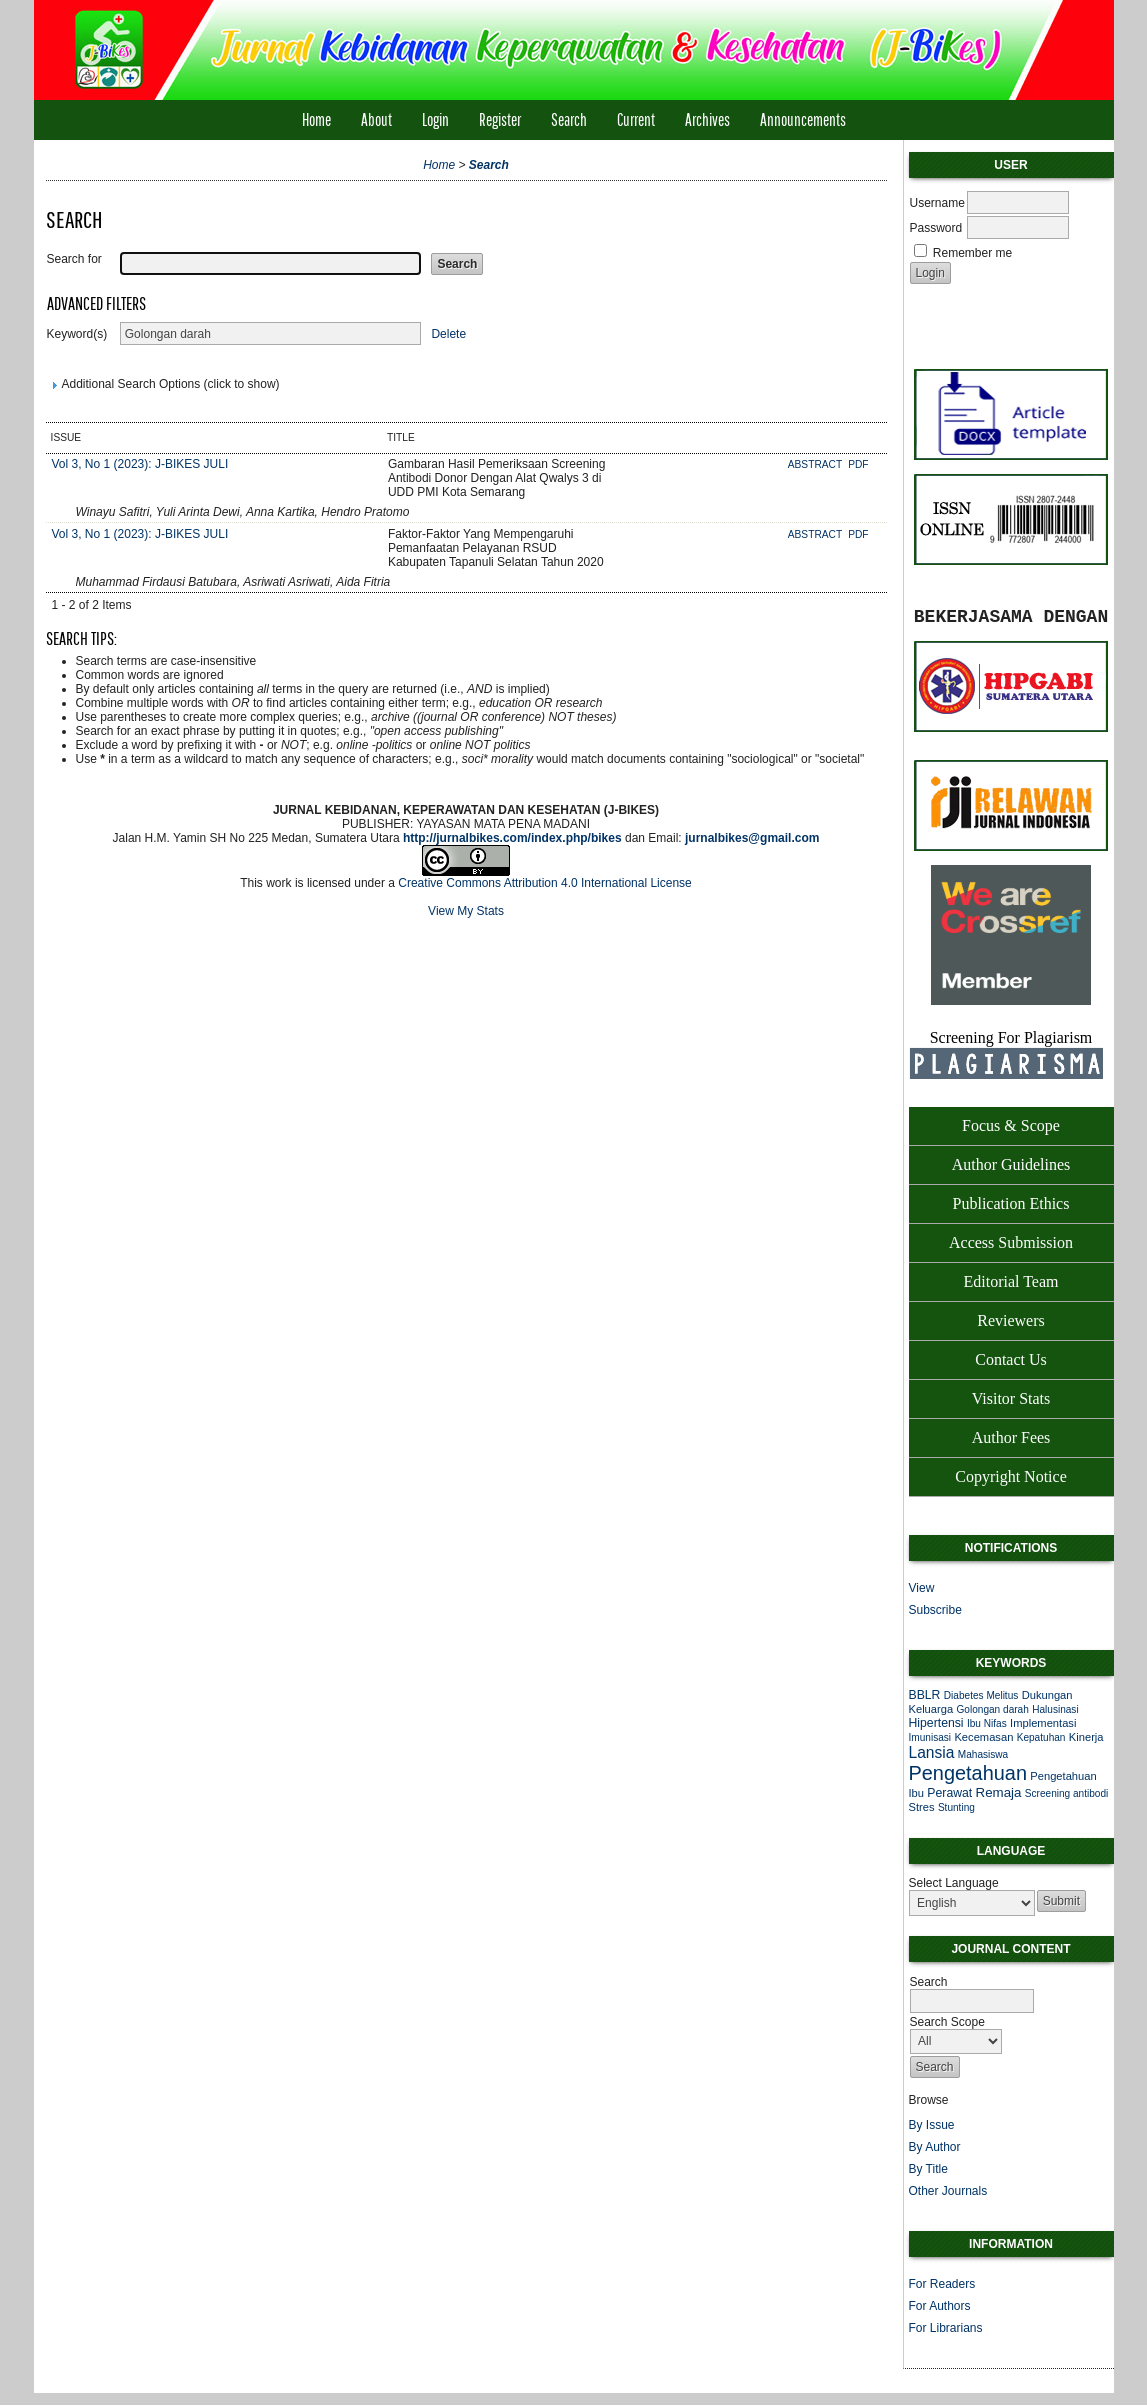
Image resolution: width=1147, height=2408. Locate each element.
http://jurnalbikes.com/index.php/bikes (512, 838)
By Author (935, 2147)
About (376, 119)
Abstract (816, 464)
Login (435, 119)
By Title (928, 2169)
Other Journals (948, 2191)
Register (500, 119)
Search (569, 119)
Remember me (972, 253)
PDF (858, 464)
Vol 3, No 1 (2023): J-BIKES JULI (140, 464)
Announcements (803, 119)
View (922, 1588)
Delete (448, 334)
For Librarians (946, 2328)
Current (636, 119)
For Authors (940, 2306)
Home (316, 119)
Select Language (954, 1883)
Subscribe (935, 1610)
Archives (707, 119)
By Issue (932, 2125)
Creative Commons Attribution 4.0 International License (545, 883)
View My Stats (466, 911)
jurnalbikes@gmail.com (752, 838)
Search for (74, 259)
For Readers (942, 2284)
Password (936, 228)
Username (937, 203)
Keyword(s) (77, 334)
